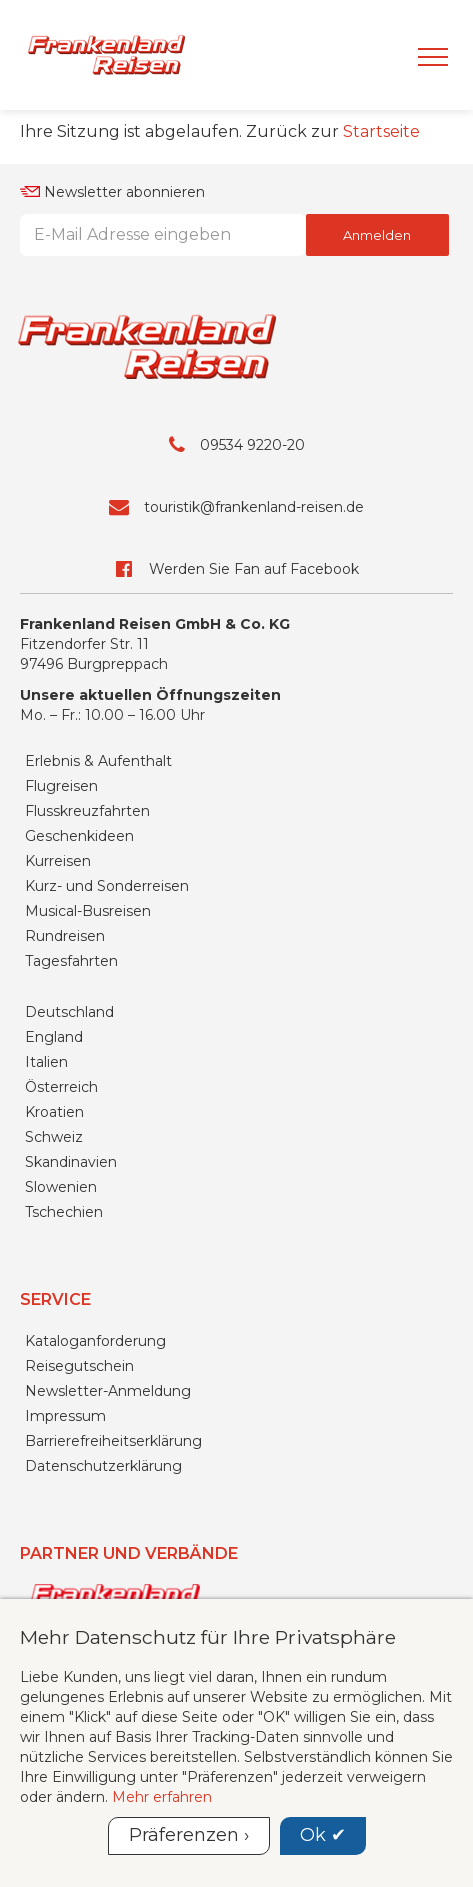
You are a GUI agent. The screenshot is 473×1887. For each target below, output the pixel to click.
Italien (46, 1062)
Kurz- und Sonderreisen (107, 886)
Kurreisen (58, 861)
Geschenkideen (79, 836)
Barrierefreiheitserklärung (113, 1441)
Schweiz (54, 1137)
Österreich (61, 1087)
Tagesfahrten (71, 961)
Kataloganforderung (95, 1341)
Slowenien (61, 1187)
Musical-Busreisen (88, 911)
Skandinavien (71, 1162)
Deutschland (69, 1012)
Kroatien (54, 1112)
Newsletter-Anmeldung (108, 1391)
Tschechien (64, 1212)
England (54, 1037)
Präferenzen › (189, 1835)
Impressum (65, 1416)
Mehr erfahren (162, 1797)
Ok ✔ (323, 1835)
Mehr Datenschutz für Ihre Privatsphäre (208, 1637)
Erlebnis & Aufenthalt (98, 761)
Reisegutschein (79, 1366)
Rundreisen (65, 936)
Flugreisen (61, 786)
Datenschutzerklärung (103, 1466)
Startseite (381, 131)
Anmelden (377, 235)
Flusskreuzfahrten (87, 811)
